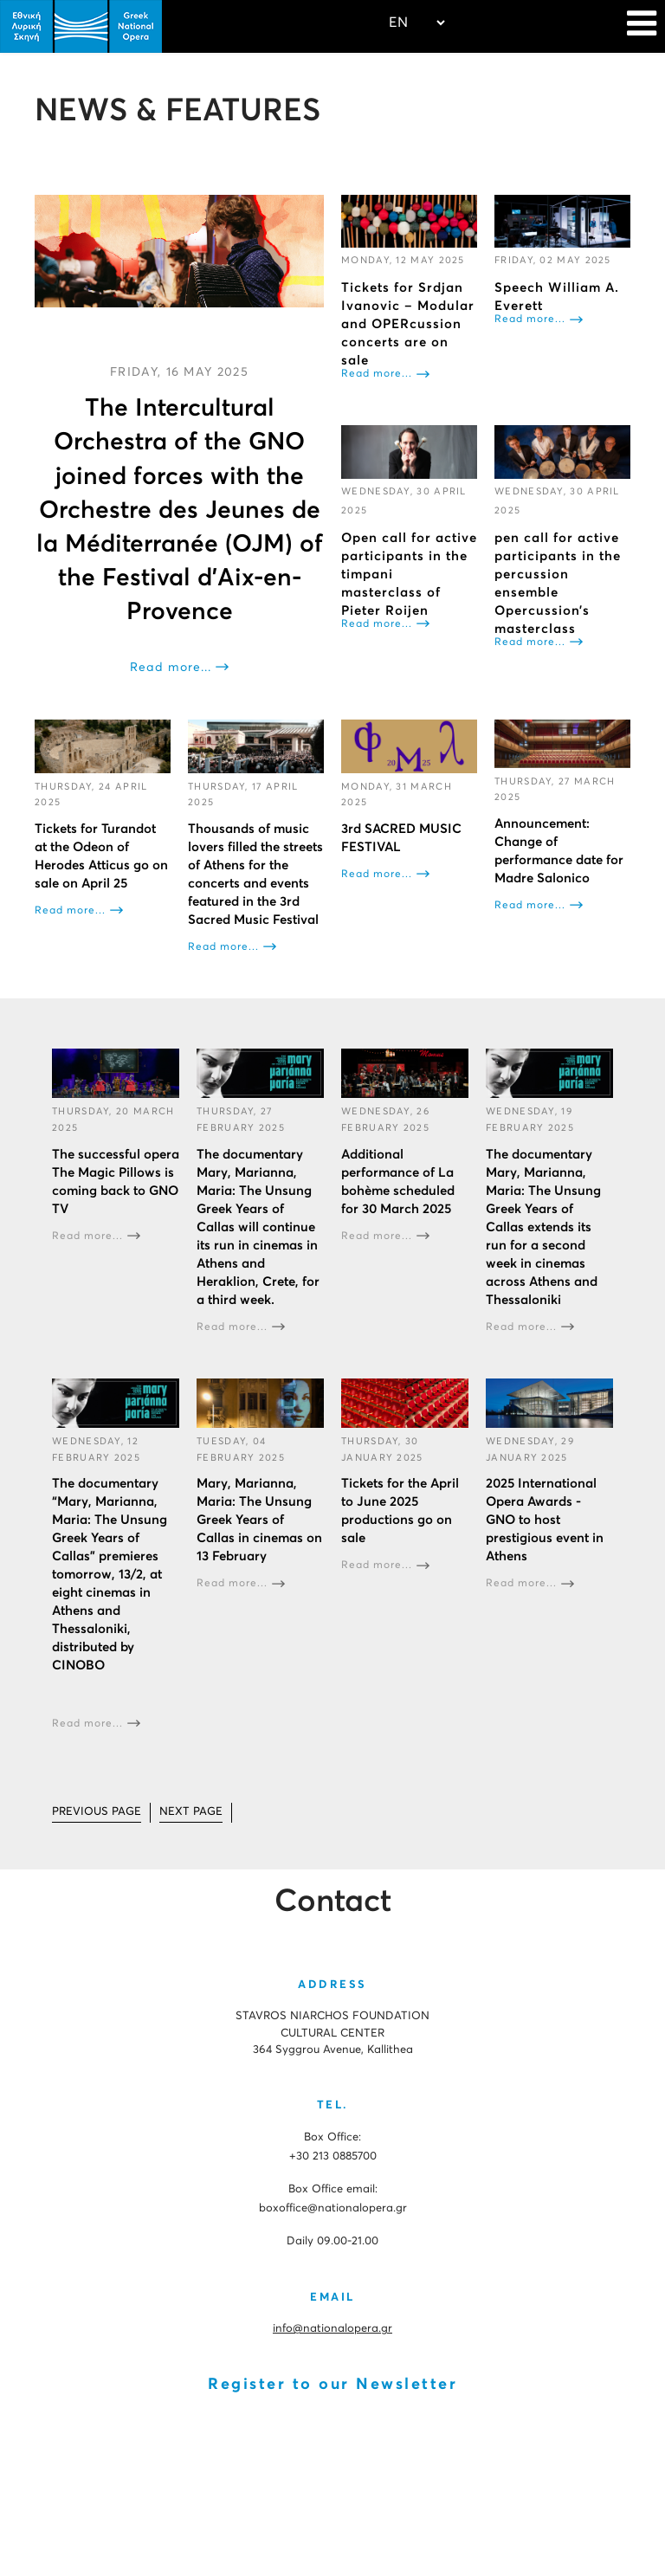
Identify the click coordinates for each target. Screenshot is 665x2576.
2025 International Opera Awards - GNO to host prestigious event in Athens (545, 1520)
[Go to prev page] (96, 1813)
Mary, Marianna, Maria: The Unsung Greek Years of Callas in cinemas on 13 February (259, 1520)
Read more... (170, 668)
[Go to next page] (191, 1813)
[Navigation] (641, 26)
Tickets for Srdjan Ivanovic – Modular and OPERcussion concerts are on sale (408, 324)
